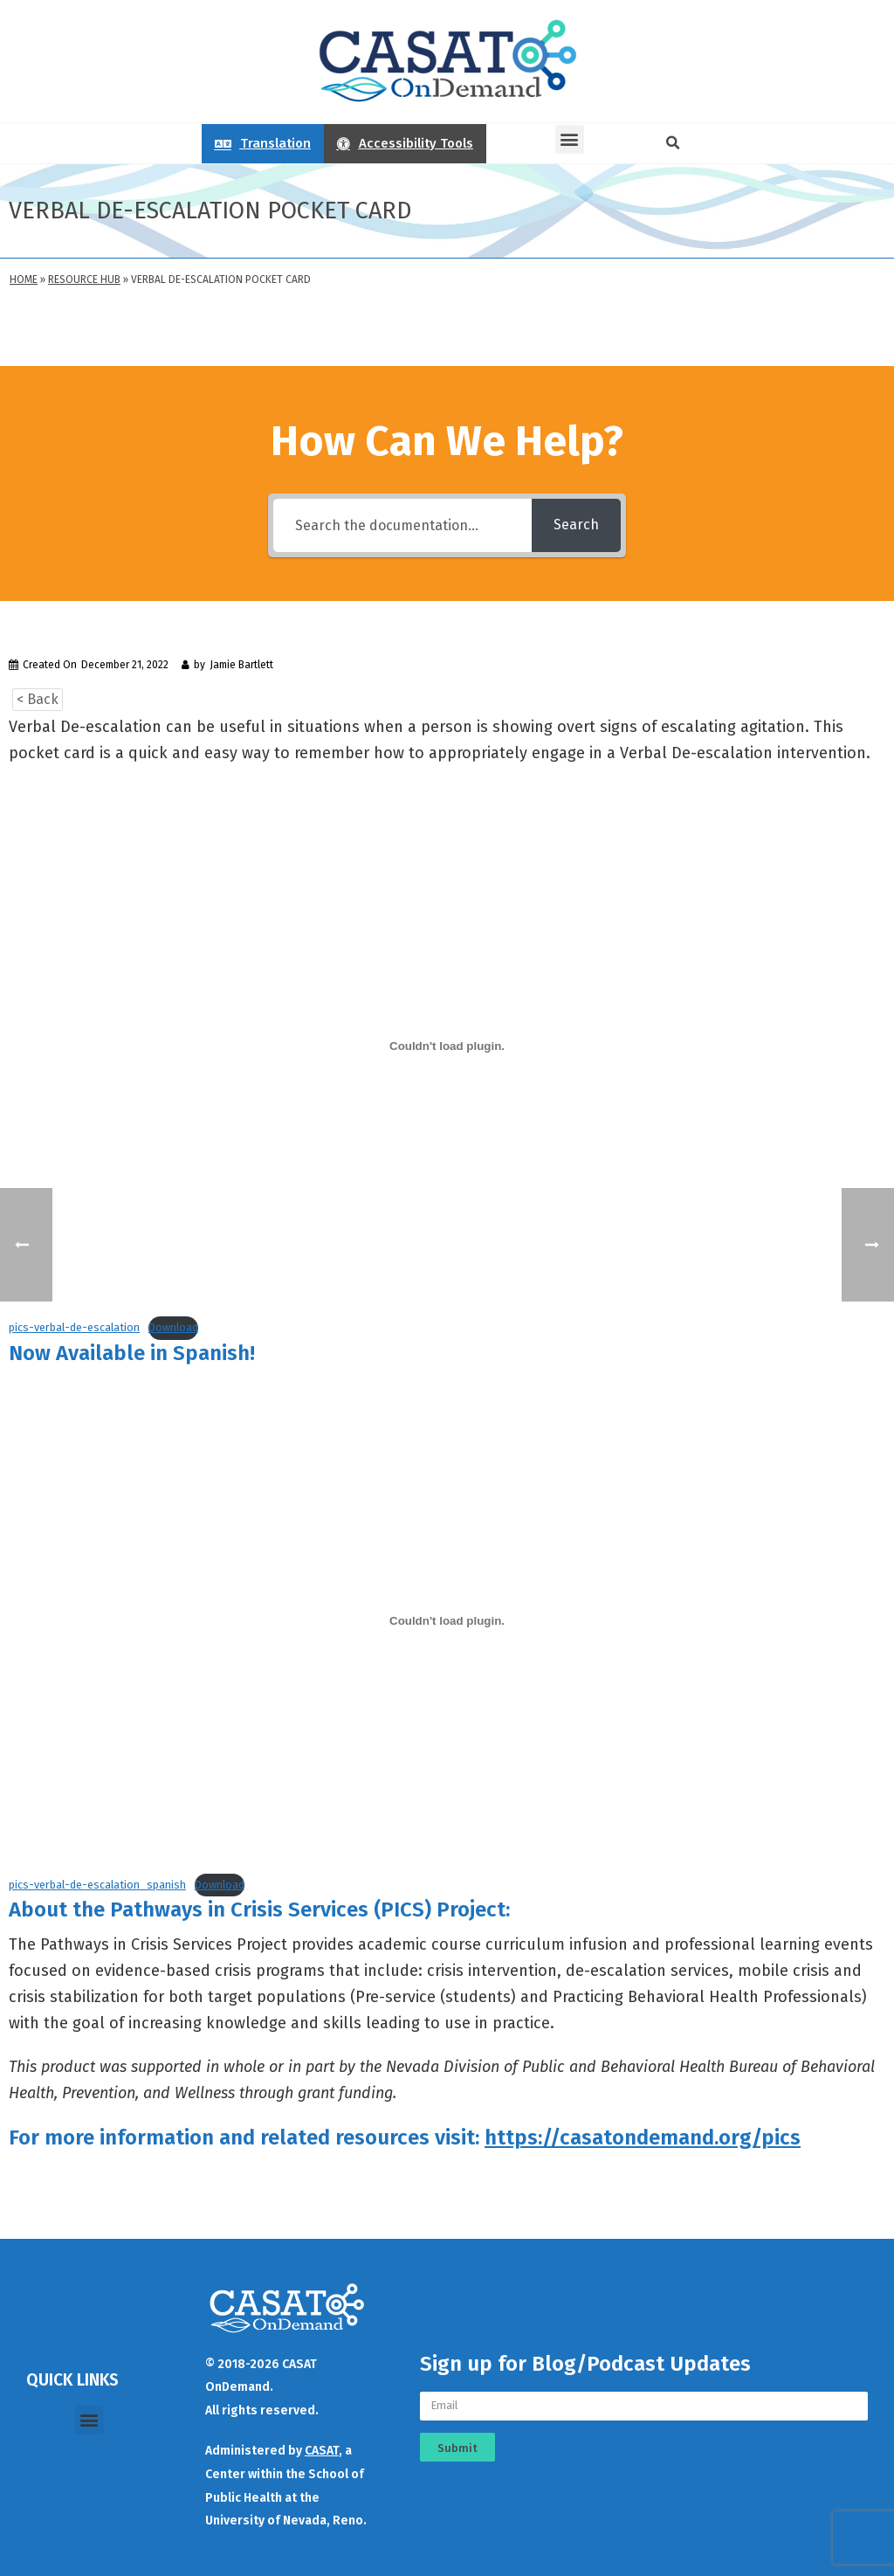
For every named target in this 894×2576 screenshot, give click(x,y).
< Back (37, 699)
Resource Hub (84, 279)
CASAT (322, 2450)
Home (24, 279)
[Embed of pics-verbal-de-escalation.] (447, 1046)
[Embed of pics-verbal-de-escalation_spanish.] (447, 1620)
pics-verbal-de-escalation (74, 1327)
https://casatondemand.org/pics (643, 2137)
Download (173, 1327)
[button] (569, 139)
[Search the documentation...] (402, 525)
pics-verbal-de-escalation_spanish (97, 1884)
